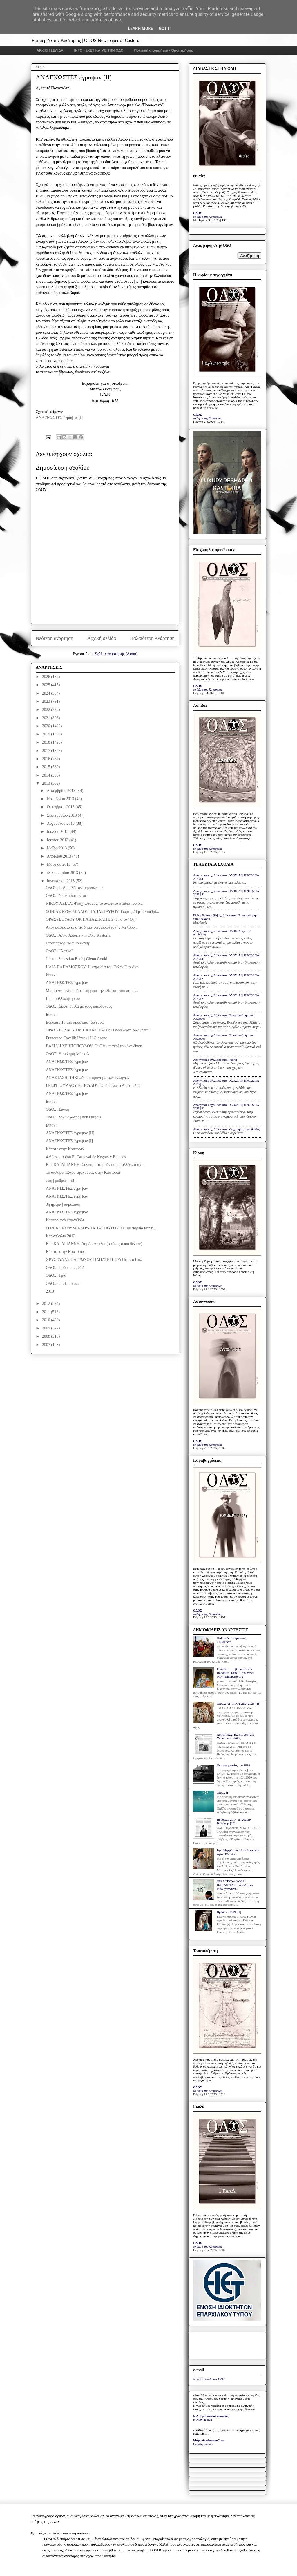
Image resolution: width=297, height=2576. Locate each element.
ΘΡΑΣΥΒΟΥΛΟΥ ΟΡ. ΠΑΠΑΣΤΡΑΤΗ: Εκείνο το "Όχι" (91, 919)
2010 (46, 1320)
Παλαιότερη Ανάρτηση (152, 638)
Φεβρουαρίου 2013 (63, 873)
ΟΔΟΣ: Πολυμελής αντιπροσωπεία (74, 888)
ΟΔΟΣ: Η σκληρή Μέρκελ (67, 1054)
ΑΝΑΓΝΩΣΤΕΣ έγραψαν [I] (69, 1141)
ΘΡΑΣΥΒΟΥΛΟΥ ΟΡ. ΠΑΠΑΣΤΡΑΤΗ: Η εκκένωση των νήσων (98, 1030)
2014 (46, 775)
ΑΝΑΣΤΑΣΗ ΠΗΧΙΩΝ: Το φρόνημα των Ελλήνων (87, 1078)
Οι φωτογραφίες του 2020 (233, 1765)
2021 (46, 718)
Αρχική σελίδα (101, 638)
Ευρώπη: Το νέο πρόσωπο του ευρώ (75, 1022)
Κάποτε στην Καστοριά (65, 1149)
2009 (46, 1328)
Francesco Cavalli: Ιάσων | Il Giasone (76, 1038)
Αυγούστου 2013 (61, 823)
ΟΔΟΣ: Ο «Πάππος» (62, 1283)
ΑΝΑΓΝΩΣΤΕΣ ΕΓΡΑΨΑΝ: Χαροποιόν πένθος (235, 1736)
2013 (46, 783)
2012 (46, 1303)
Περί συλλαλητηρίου (63, 998)
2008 (46, 1336)
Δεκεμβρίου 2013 (61, 791)
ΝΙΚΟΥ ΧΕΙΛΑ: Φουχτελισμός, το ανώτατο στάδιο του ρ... (94, 903)
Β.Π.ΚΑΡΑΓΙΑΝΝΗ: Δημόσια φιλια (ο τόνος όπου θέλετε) (94, 1244)
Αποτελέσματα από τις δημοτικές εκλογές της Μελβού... (92, 927)
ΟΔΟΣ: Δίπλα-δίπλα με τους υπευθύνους (79, 1006)
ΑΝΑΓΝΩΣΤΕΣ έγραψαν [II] (70, 1133)
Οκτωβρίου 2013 (61, 807)
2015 (46, 767)
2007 (46, 1345)
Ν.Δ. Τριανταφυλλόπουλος (211, 2416)
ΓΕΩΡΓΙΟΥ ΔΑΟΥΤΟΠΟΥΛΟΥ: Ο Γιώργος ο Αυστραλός (93, 1085)
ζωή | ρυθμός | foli (60, 1180)
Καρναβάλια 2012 (60, 1236)
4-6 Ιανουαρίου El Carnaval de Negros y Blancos (86, 1157)
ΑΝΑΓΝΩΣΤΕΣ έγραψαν (67, 982)
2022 (46, 709)
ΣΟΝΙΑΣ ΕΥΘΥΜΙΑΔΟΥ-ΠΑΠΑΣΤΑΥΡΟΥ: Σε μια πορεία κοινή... (101, 1228)
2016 (46, 759)
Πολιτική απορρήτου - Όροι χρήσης (163, 50)
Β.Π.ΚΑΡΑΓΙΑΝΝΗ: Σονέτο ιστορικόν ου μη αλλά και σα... (95, 1164)
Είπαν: (51, 975)
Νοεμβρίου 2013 (61, 799)
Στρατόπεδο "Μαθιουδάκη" (68, 943)
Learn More (140, 28)
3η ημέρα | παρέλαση (63, 1204)
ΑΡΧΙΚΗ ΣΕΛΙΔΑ (50, 50)
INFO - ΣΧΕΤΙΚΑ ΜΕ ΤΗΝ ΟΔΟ (99, 50)
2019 (46, 734)
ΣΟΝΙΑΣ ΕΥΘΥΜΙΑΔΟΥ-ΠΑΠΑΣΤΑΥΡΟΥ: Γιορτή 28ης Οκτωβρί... (102, 911)
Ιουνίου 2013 (58, 840)
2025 (46, 685)
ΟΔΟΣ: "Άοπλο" (59, 951)
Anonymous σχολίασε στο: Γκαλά (215, 1059)
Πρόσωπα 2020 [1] (229, 1912)
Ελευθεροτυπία (203, 2444)
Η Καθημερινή (202, 2419)
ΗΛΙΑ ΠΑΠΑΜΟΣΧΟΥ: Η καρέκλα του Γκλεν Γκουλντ (92, 967)
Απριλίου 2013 (59, 856)
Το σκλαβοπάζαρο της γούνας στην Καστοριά (83, 1172)
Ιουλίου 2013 (58, 831)
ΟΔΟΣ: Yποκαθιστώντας (66, 895)
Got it (165, 28)
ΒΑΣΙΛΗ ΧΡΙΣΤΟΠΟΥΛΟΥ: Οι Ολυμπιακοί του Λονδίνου (94, 1046)
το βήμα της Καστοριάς (207, 216)
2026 (46, 677)
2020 (46, 726)
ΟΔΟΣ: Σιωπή (57, 1109)
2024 (46, 693)
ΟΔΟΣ (197, 213)
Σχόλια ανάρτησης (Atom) (116, 654)
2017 (46, 751)
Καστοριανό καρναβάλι (65, 1220)
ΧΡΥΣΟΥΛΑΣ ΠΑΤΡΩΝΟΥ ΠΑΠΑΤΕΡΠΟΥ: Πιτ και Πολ (94, 1260)
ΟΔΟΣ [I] (223, 1792)
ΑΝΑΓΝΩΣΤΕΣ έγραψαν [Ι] (59, 417)
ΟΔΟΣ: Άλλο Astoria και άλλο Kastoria (78, 935)
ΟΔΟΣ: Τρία (56, 1275)
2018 (46, 742)
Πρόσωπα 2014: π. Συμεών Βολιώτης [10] (234, 1821)
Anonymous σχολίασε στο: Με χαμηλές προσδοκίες (226, 1129)
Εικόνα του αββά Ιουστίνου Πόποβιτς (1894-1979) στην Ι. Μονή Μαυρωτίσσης (236, 1672)
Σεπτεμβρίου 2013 (62, 815)
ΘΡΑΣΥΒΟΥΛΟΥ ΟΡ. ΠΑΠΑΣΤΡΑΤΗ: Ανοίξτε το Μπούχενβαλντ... (235, 1884)
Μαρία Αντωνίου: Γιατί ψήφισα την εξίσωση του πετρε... (92, 991)
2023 (46, 701)
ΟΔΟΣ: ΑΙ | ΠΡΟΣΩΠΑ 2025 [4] (238, 1703)
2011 (46, 1312)
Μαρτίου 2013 (59, 864)
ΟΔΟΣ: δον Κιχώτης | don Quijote (73, 1117)
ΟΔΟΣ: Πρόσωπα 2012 (65, 1267)
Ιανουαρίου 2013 (61, 881)
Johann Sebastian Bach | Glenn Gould (76, 959)
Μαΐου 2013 (57, 848)
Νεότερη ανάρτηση (54, 638)
